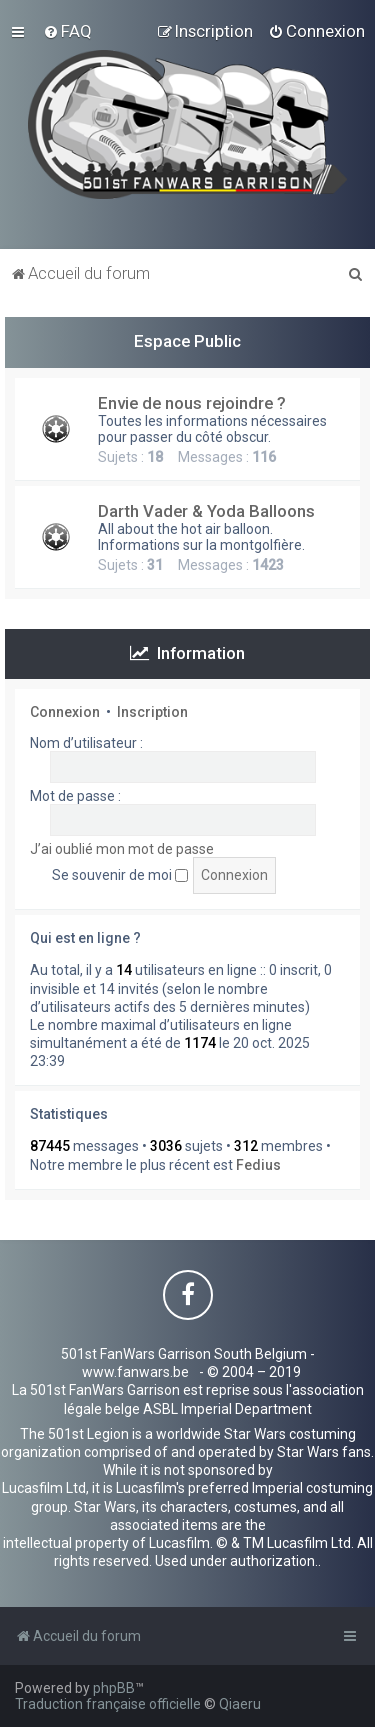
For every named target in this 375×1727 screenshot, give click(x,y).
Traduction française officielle (108, 1704)
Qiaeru (240, 1704)
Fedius (258, 1165)
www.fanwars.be (135, 1372)
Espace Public (187, 341)
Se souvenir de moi (120, 875)
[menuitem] (67, 31)
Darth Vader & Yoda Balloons (206, 511)
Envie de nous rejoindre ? (192, 403)
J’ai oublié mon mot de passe (122, 849)
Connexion (65, 712)
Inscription (152, 712)
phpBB (114, 1688)
